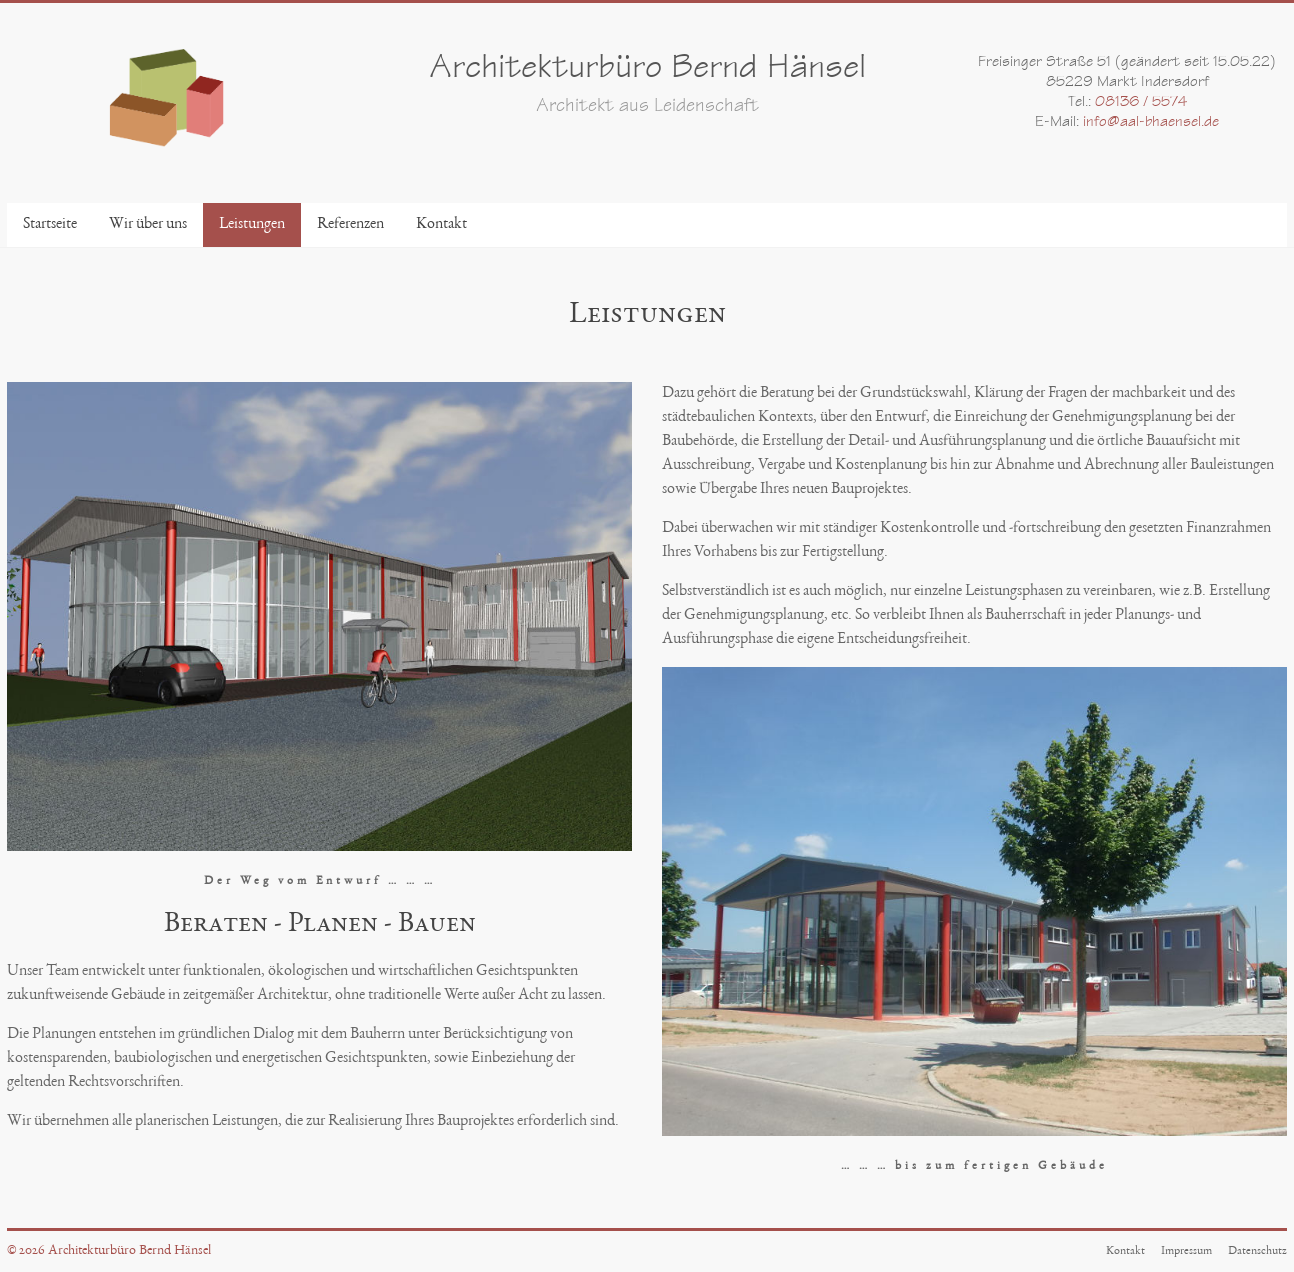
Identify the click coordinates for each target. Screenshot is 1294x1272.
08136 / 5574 (1141, 103)
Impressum (1186, 1251)
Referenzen (350, 225)
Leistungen (252, 225)
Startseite (50, 225)
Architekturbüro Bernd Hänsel (647, 70)
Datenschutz (1257, 1251)
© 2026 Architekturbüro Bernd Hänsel (109, 1251)
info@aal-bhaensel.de (1151, 123)
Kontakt (441, 225)
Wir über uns (148, 225)
